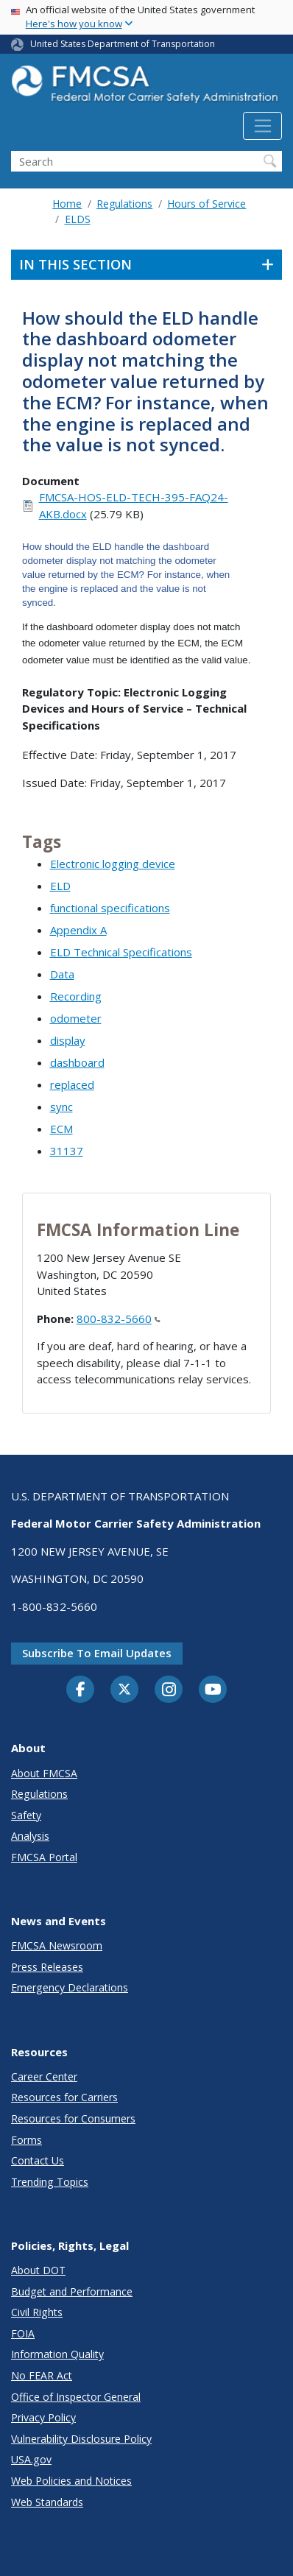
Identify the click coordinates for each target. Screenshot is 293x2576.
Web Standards (47, 2502)
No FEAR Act (41, 2375)
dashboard (77, 1062)
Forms (26, 2140)
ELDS (78, 219)
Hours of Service (206, 204)
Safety (26, 1815)
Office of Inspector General (76, 2397)
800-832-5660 (118, 1318)
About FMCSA (44, 1773)
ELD (60, 885)
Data (62, 974)
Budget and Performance (72, 2291)
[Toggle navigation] (262, 126)
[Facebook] (80, 1690)
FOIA (23, 2333)
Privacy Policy (43, 2417)
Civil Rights (37, 2312)
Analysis (30, 1836)
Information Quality (57, 2354)
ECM (61, 1128)
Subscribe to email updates (97, 1652)
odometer (76, 1018)
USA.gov (31, 2459)
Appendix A (78, 929)
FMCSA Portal (44, 1857)
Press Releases (47, 1967)
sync (61, 1106)
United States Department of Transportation (122, 44)
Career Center (44, 2076)
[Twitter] (124, 1689)
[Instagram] (169, 1691)
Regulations (124, 204)
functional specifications (110, 907)
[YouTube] (213, 1690)
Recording (76, 996)
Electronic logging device (112, 863)
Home (67, 204)
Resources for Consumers (73, 2118)
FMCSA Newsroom (56, 1945)
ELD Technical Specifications (121, 952)
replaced (72, 1084)
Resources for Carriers (64, 2097)
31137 (66, 1150)
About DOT (38, 2270)
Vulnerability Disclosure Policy (81, 2439)
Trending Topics (49, 2182)
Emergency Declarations (69, 1987)
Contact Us (37, 2160)
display (67, 1040)
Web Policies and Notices (71, 2481)
